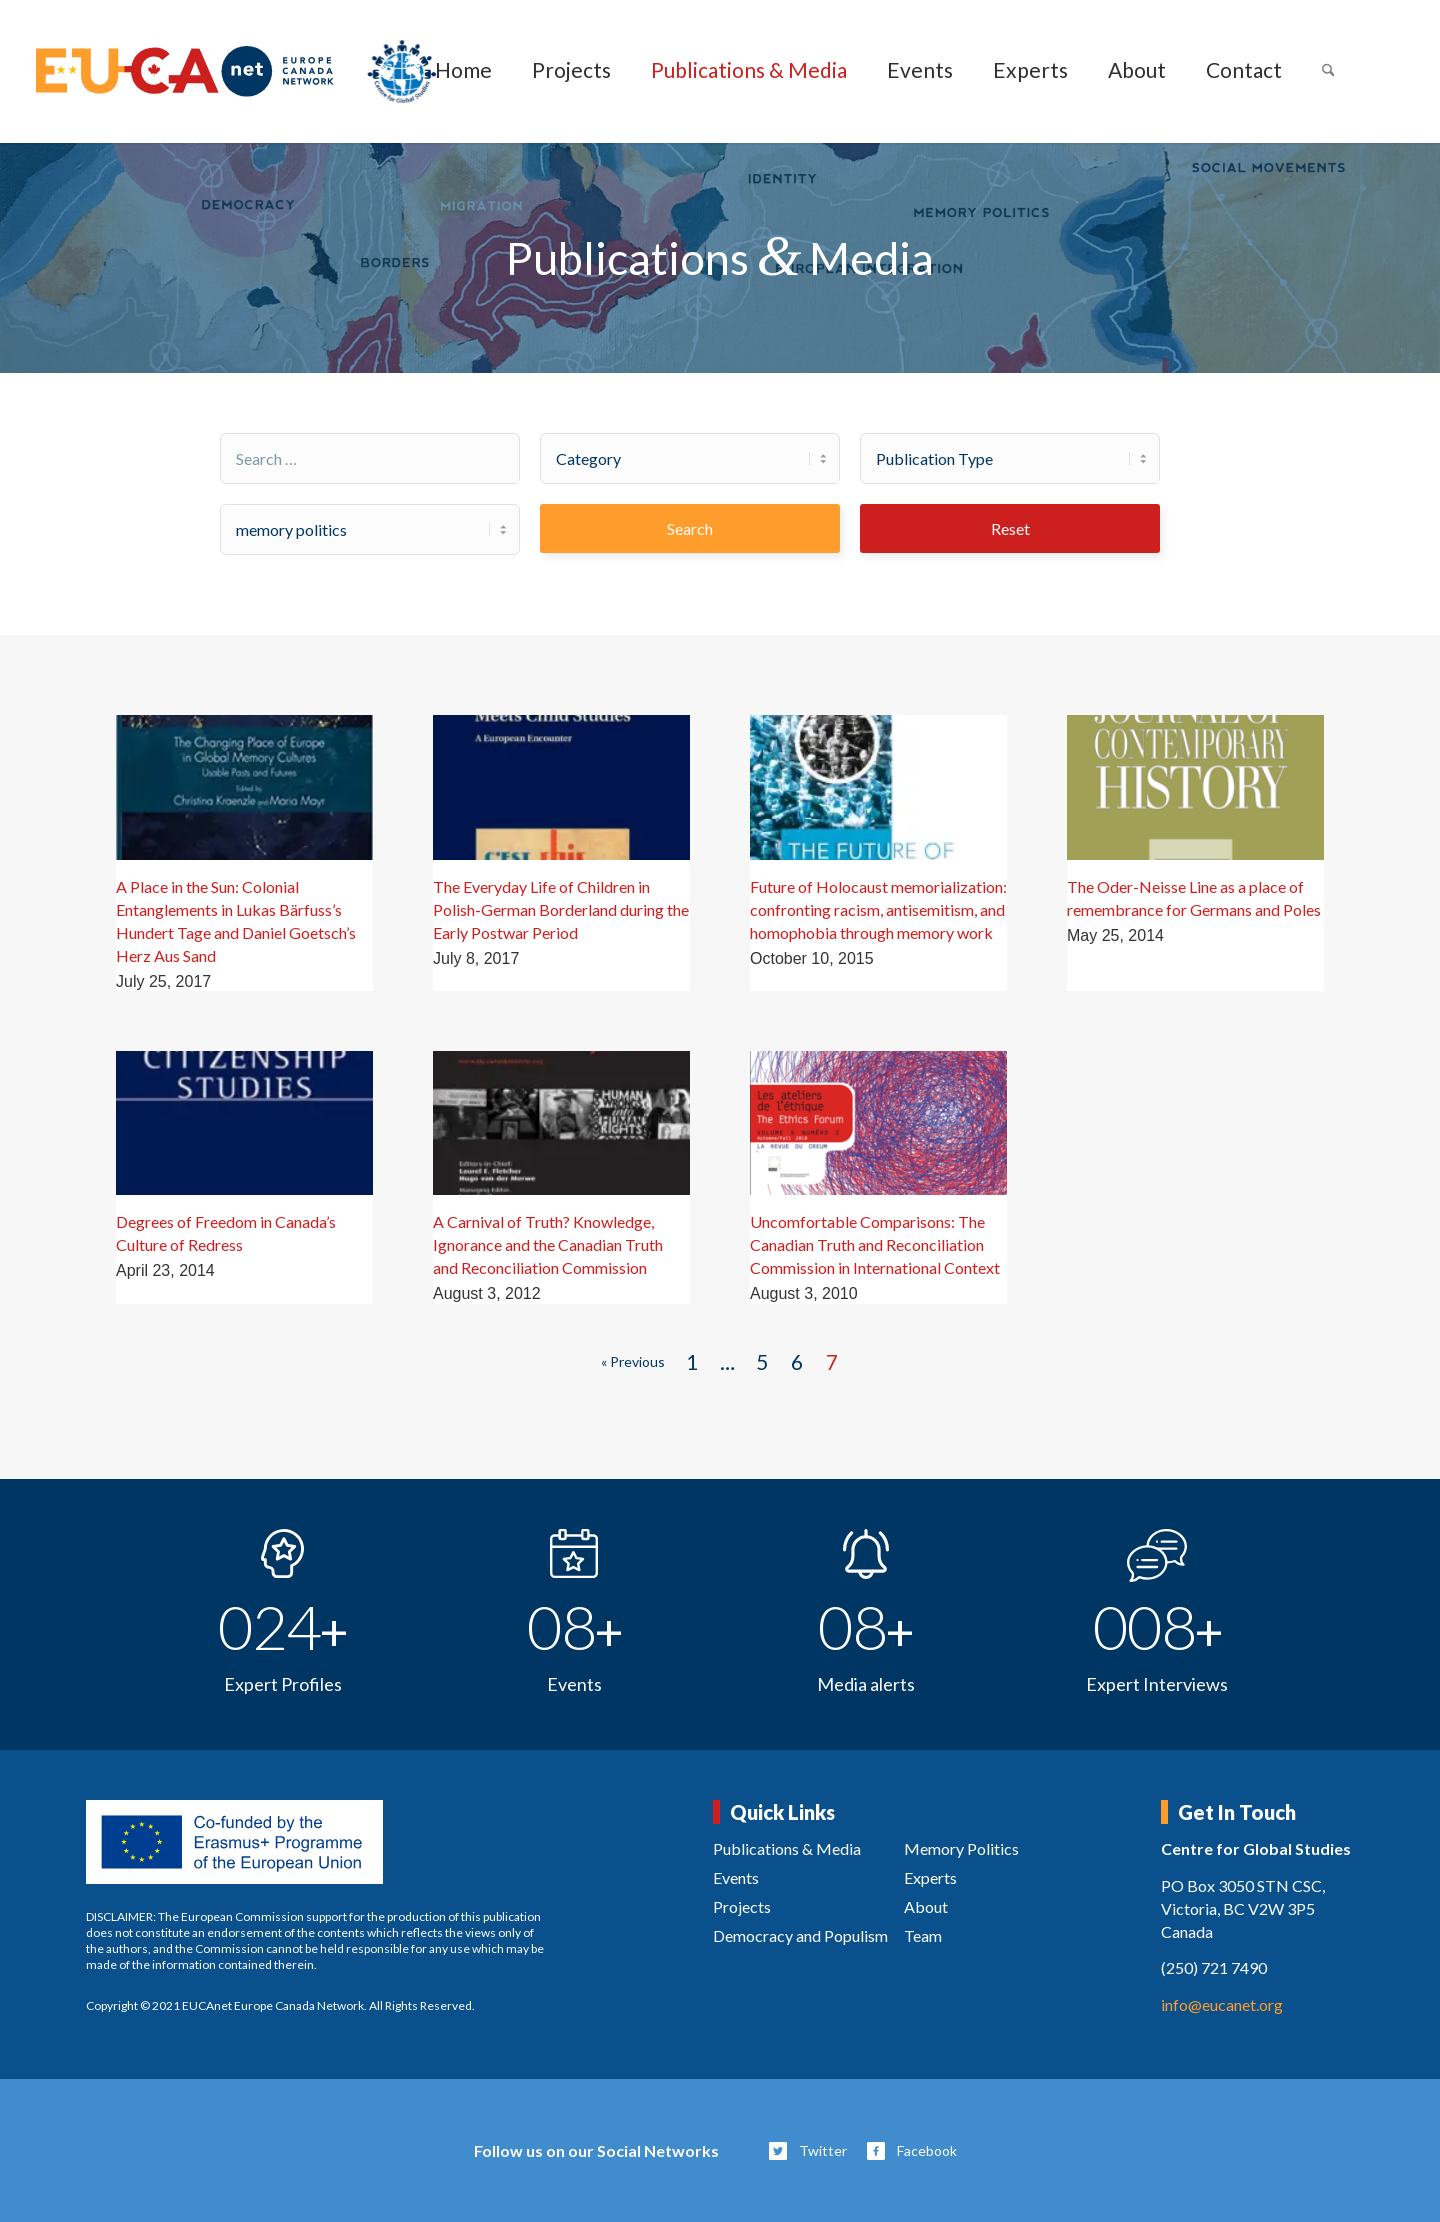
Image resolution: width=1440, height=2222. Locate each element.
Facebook (927, 2150)
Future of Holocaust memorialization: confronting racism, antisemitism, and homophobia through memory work (878, 909)
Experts (930, 1877)
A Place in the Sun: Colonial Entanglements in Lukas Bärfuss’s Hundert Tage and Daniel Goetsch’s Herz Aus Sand (236, 921)
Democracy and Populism (800, 1935)
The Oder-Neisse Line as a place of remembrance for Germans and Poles (1194, 898)
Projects (742, 1906)
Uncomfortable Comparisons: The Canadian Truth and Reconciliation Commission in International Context (875, 1244)
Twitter (823, 2150)
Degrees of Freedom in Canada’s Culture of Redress (226, 1233)
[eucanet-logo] (236, 71)
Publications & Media (787, 1848)
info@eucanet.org (1222, 2004)
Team (923, 1935)
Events (736, 1877)
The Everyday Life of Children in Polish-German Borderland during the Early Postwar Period (561, 909)
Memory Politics (961, 1848)
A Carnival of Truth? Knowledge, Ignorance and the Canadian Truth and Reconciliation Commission (548, 1244)
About (926, 1906)
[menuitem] (463, 71)
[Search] (1328, 71)
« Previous (633, 1361)
